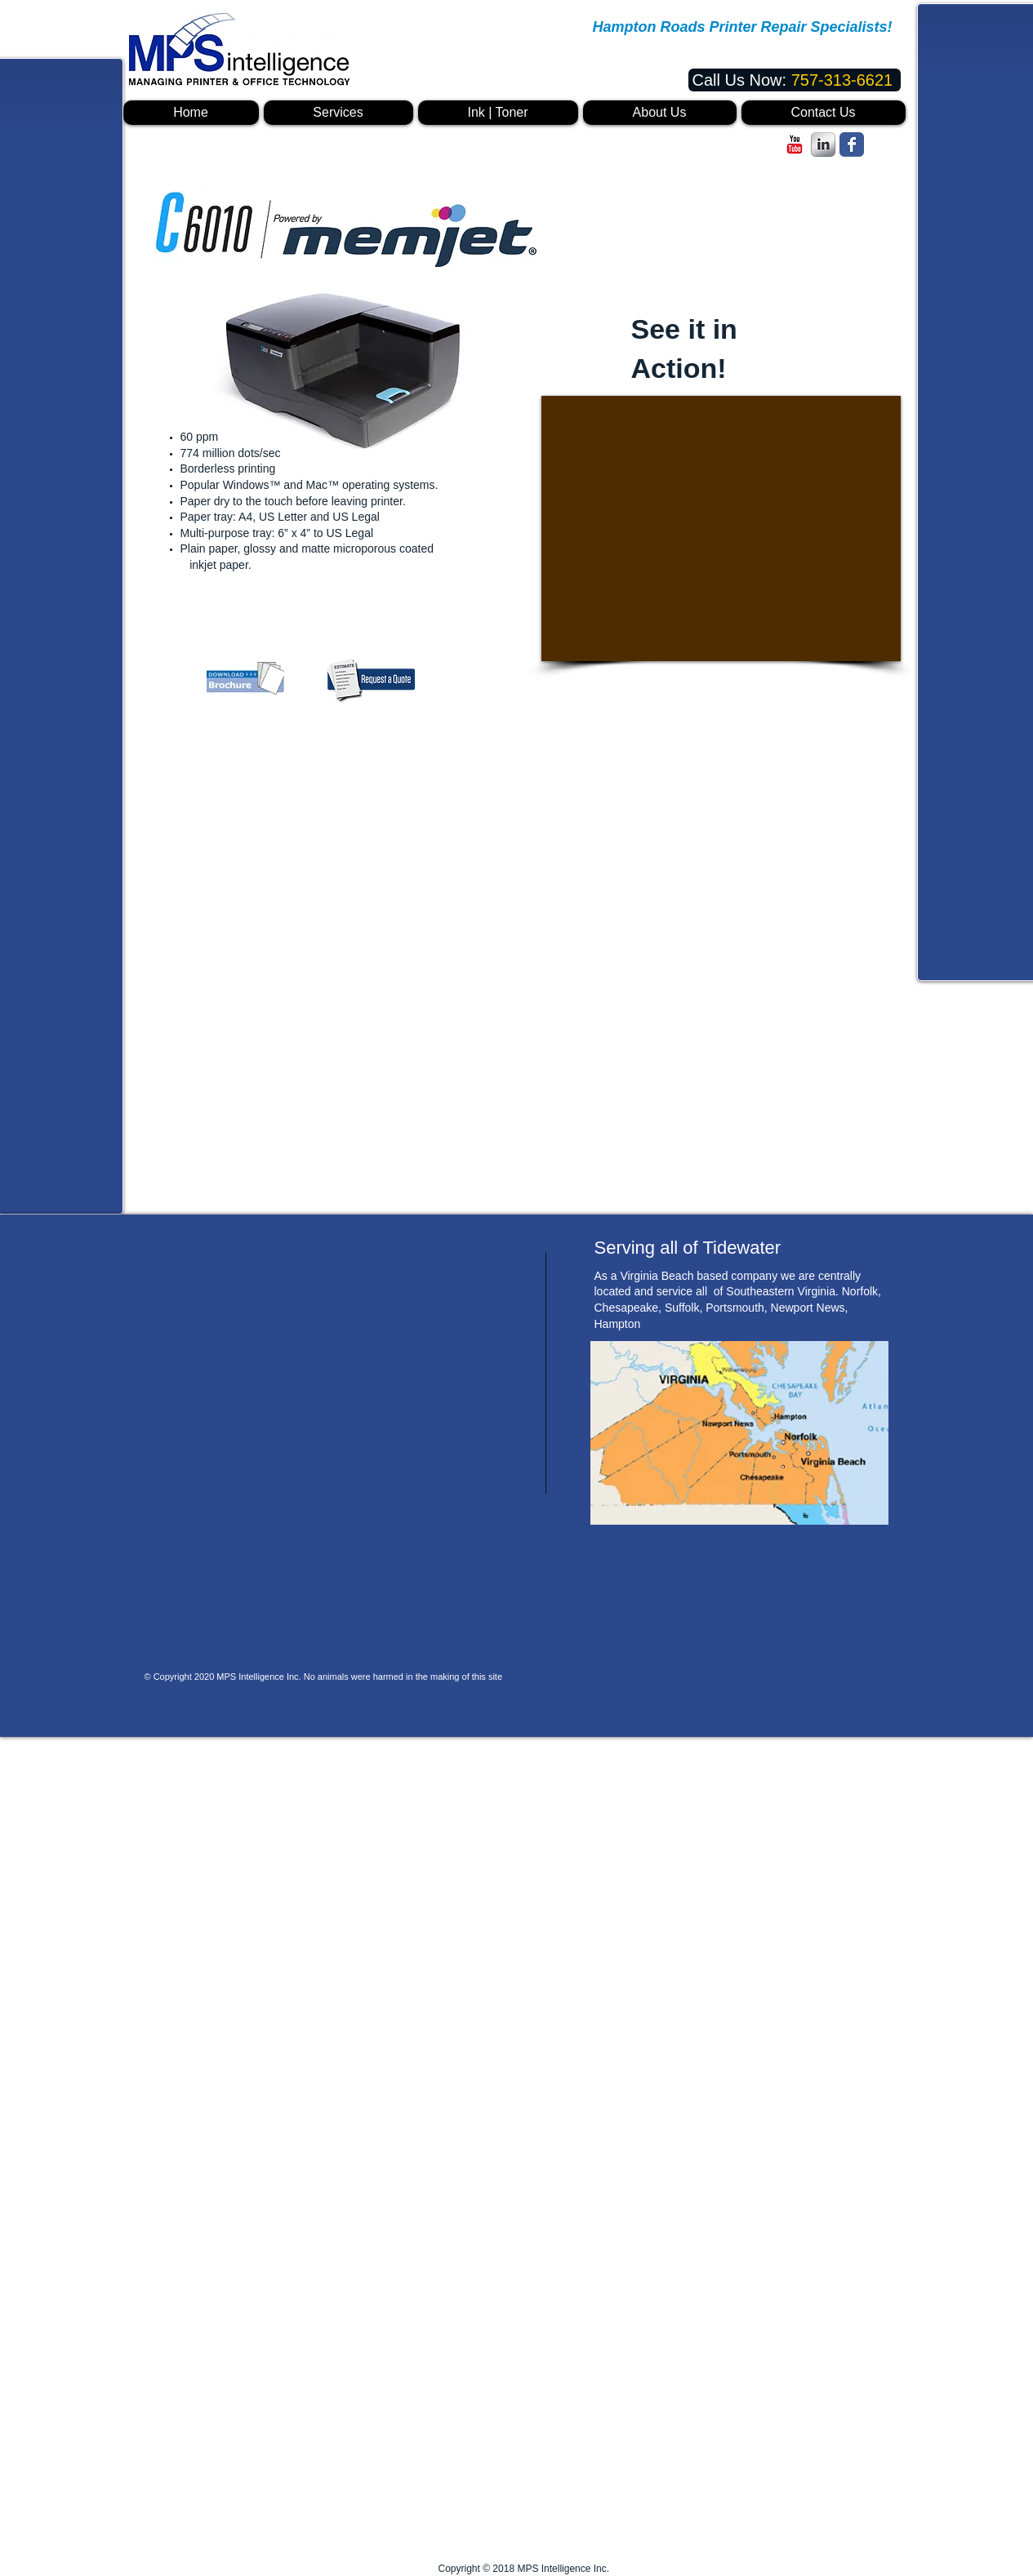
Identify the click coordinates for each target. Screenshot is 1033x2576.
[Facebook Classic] (851, 144)
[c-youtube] (794, 144)
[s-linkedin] (823, 144)
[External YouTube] (721, 528)
